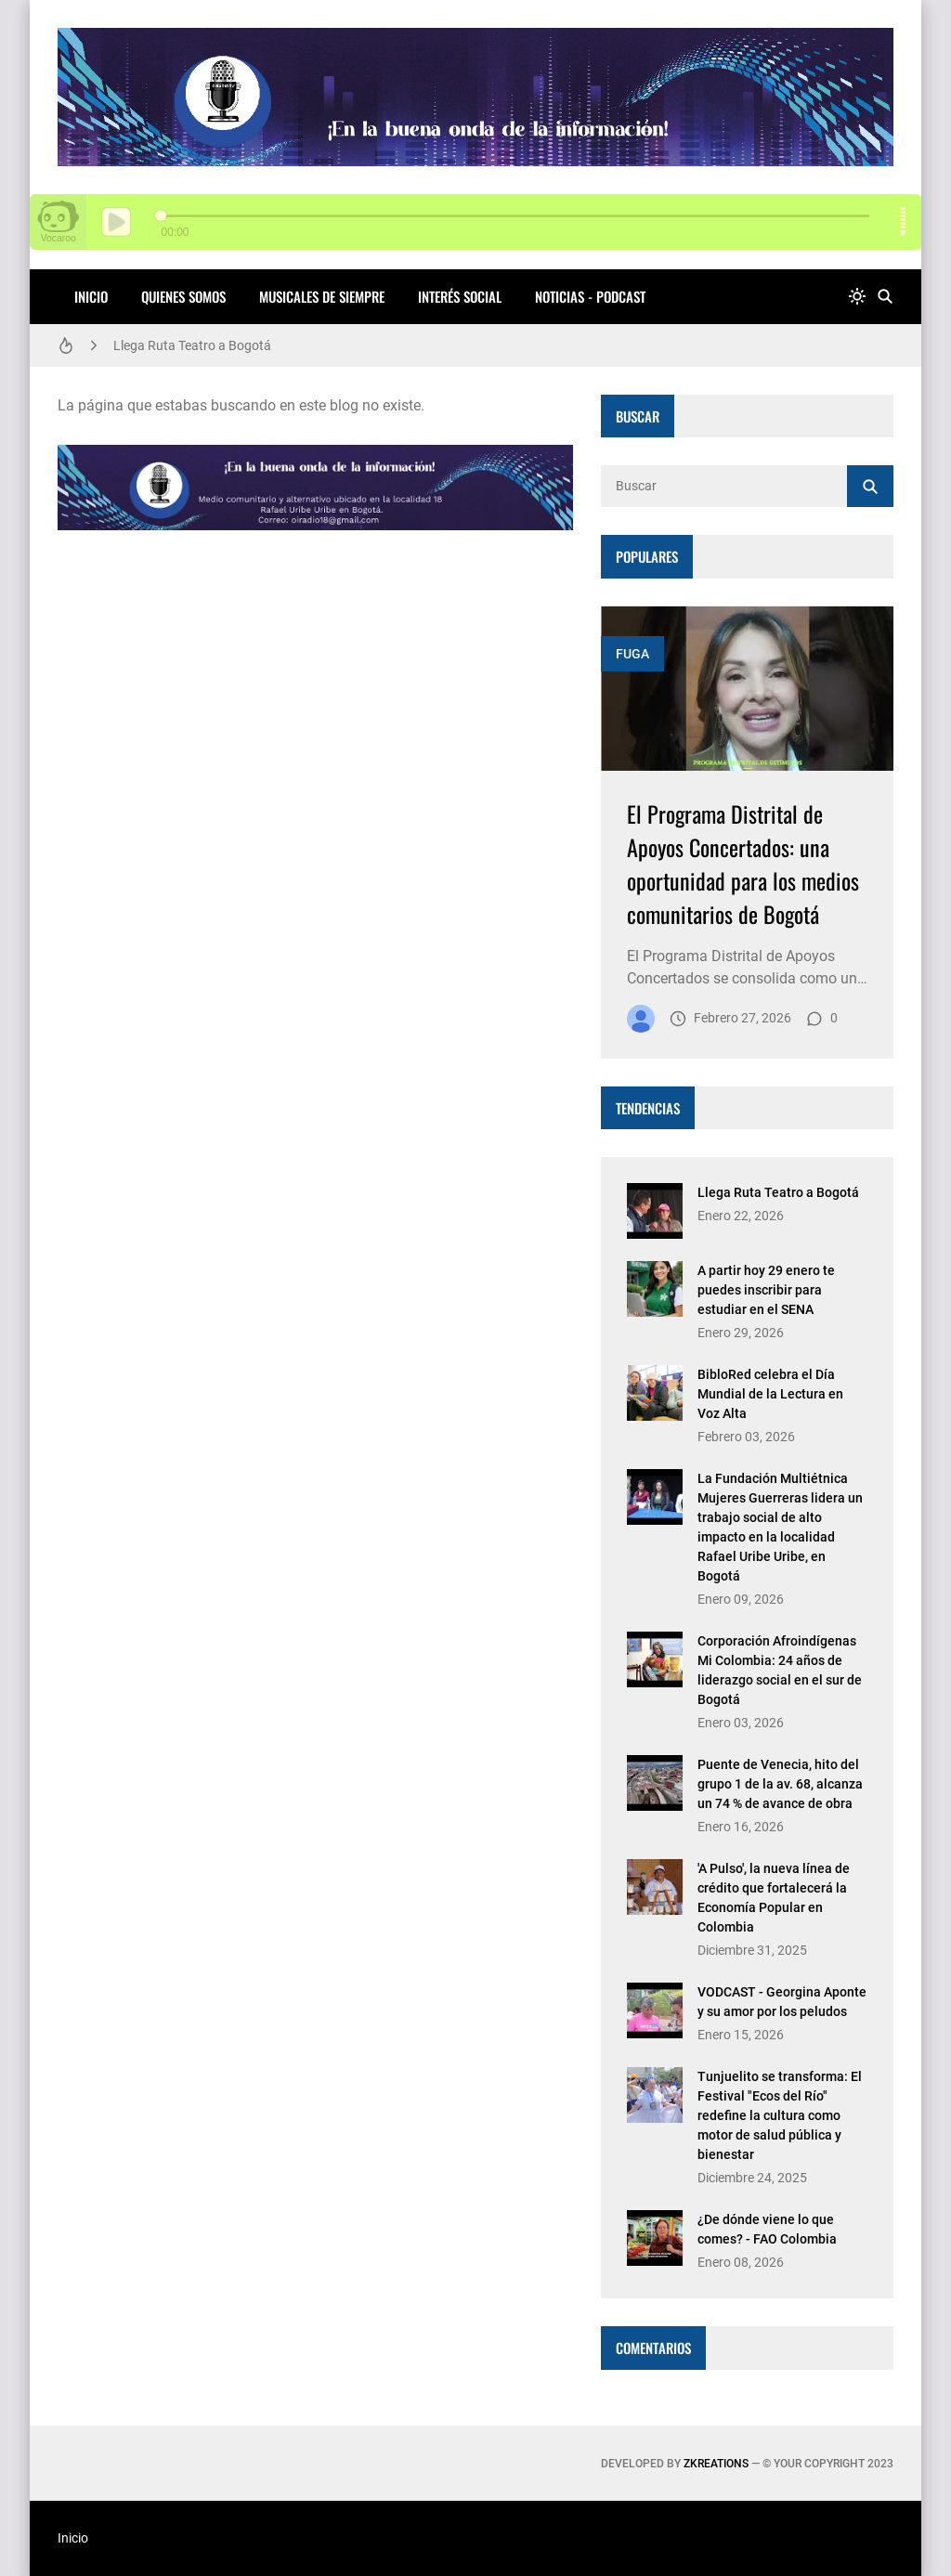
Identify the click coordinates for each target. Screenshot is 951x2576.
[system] (857, 296)
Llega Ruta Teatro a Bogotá (192, 345)
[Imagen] (747, 688)
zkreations (716, 2463)
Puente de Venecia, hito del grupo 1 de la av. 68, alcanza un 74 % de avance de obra (780, 1784)
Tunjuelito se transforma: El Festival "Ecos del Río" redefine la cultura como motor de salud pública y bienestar (779, 2115)
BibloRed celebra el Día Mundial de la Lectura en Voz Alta (770, 1394)
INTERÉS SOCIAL (460, 296)
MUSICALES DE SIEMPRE (321, 296)
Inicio (91, 296)
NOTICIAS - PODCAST (590, 296)
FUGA (632, 653)
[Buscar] (885, 296)
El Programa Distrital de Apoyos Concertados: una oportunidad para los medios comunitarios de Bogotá (743, 863)
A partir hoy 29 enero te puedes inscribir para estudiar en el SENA (766, 1290)
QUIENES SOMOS (183, 296)
